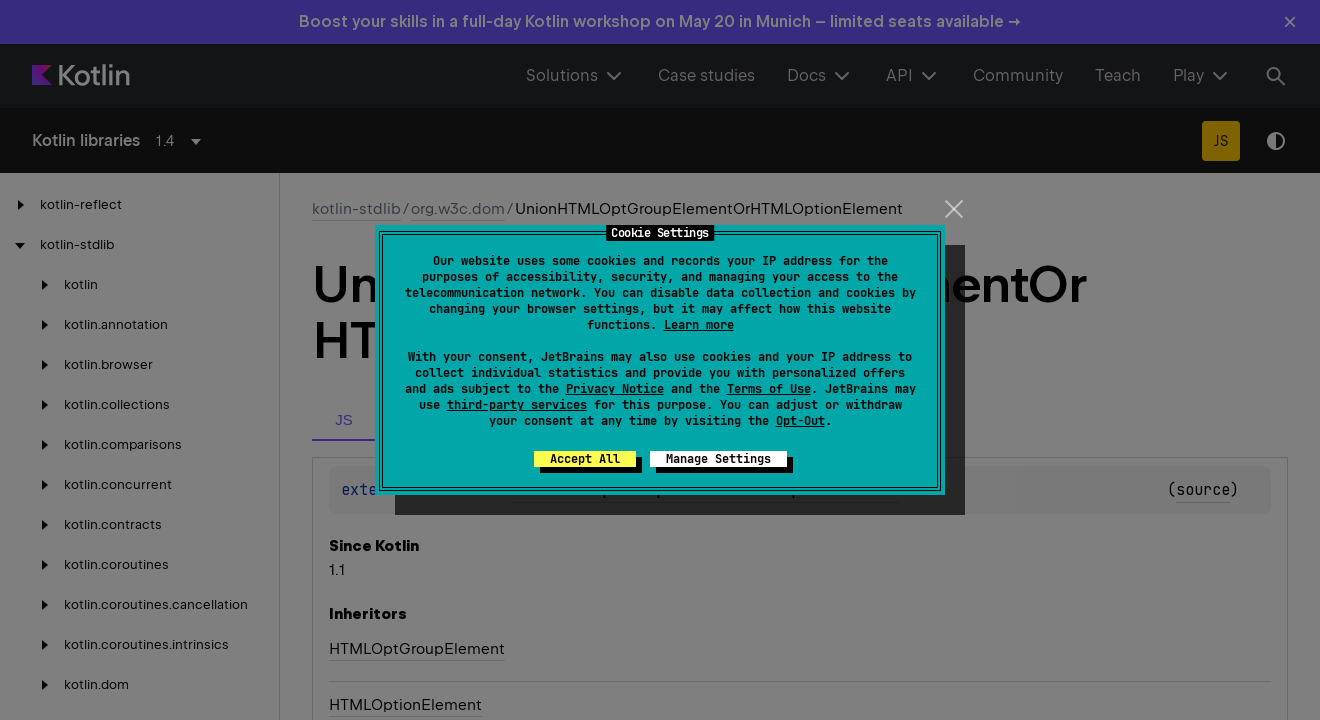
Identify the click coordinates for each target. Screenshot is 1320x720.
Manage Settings (718, 459)
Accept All (585, 459)
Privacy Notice (615, 389)
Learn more (699, 325)
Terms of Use (769, 389)
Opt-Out (800, 421)
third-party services (517, 405)
